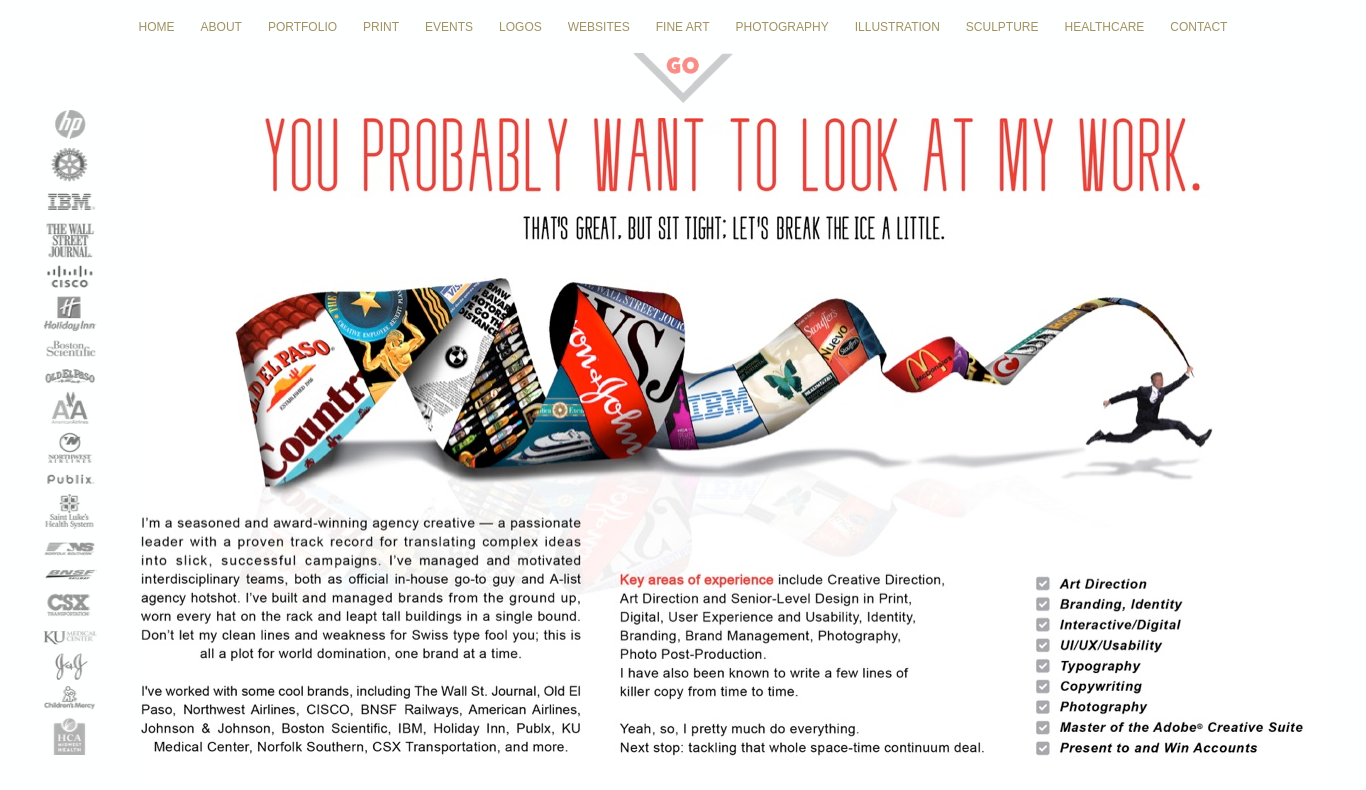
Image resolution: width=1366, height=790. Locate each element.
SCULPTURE (1002, 27)
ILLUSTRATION (897, 27)
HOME (157, 27)
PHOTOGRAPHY (782, 27)
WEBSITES (599, 27)
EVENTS (449, 27)
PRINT (381, 27)
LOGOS (520, 27)
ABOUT (221, 27)
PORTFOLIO (302, 27)
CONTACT (1198, 27)
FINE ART (683, 27)
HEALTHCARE (1105, 27)
